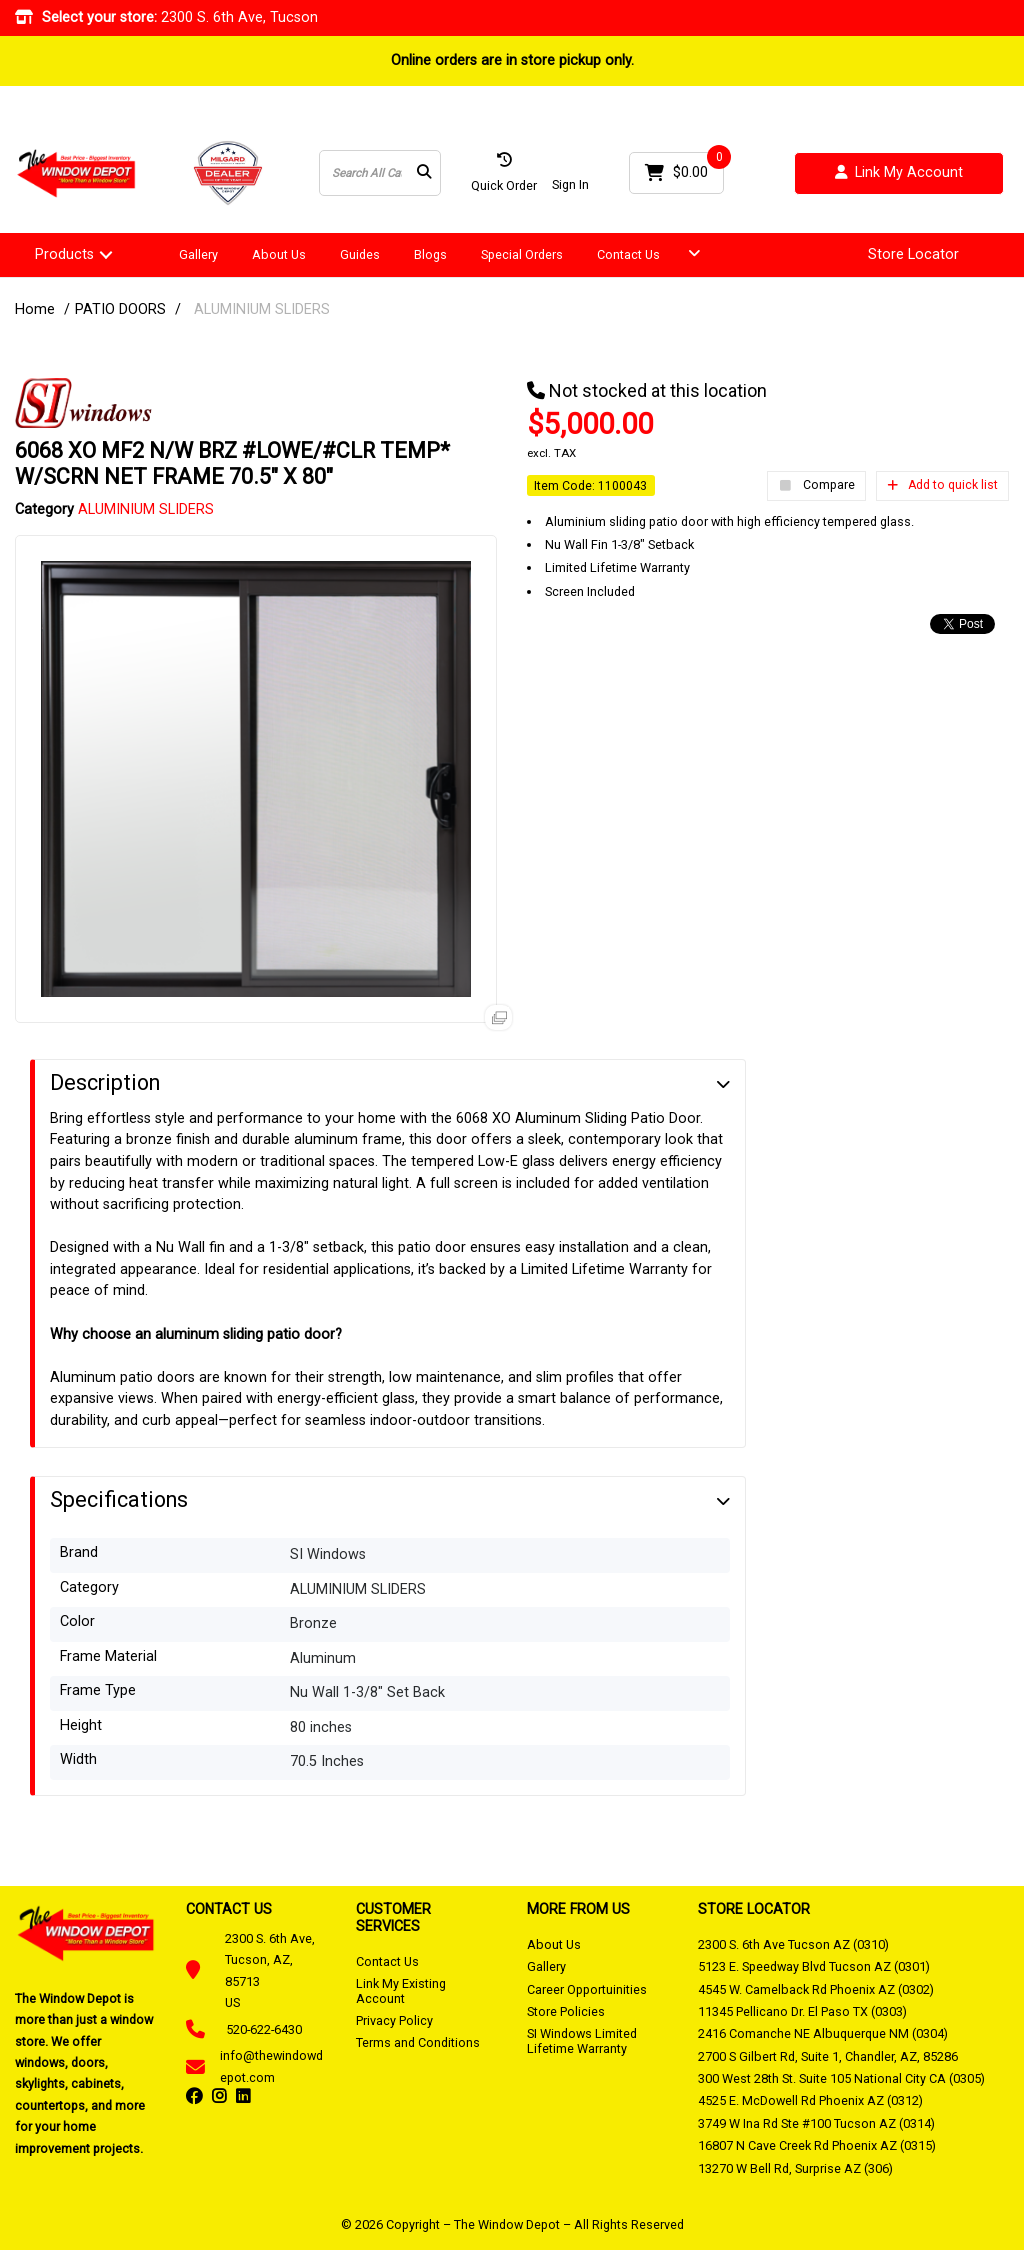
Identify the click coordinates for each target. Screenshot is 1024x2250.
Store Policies (566, 2011)
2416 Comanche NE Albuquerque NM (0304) (823, 2033)
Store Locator (913, 255)
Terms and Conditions (418, 2042)
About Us (279, 254)
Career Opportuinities (587, 1989)
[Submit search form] (424, 173)
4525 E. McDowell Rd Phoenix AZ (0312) (810, 2100)
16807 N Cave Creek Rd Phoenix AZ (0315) (817, 2145)
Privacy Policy (394, 2020)
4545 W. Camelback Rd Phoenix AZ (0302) (816, 1989)
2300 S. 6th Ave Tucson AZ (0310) (793, 1944)
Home (35, 309)
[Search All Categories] (380, 173)
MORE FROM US (578, 1909)
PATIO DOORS (120, 309)
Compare (816, 485)
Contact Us (628, 254)
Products (64, 254)
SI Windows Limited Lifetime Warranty (582, 2040)
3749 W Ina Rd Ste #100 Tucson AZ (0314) (816, 2123)
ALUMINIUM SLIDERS (262, 309)
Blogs (430, 254)
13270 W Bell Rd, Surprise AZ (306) (795, 2168)
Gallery (198, 254)
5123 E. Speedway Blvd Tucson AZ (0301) (814, 1966)
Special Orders (522, 254)
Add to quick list (942, 485)
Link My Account (899, 173)
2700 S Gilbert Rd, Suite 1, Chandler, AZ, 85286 (828, 2056)
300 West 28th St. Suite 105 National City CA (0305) (841, 2078)
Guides (360, 254)
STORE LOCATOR (754, 1909)
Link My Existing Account (401, 1990)
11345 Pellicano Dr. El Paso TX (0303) (802, 2011)
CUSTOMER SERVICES (393, 1917)
